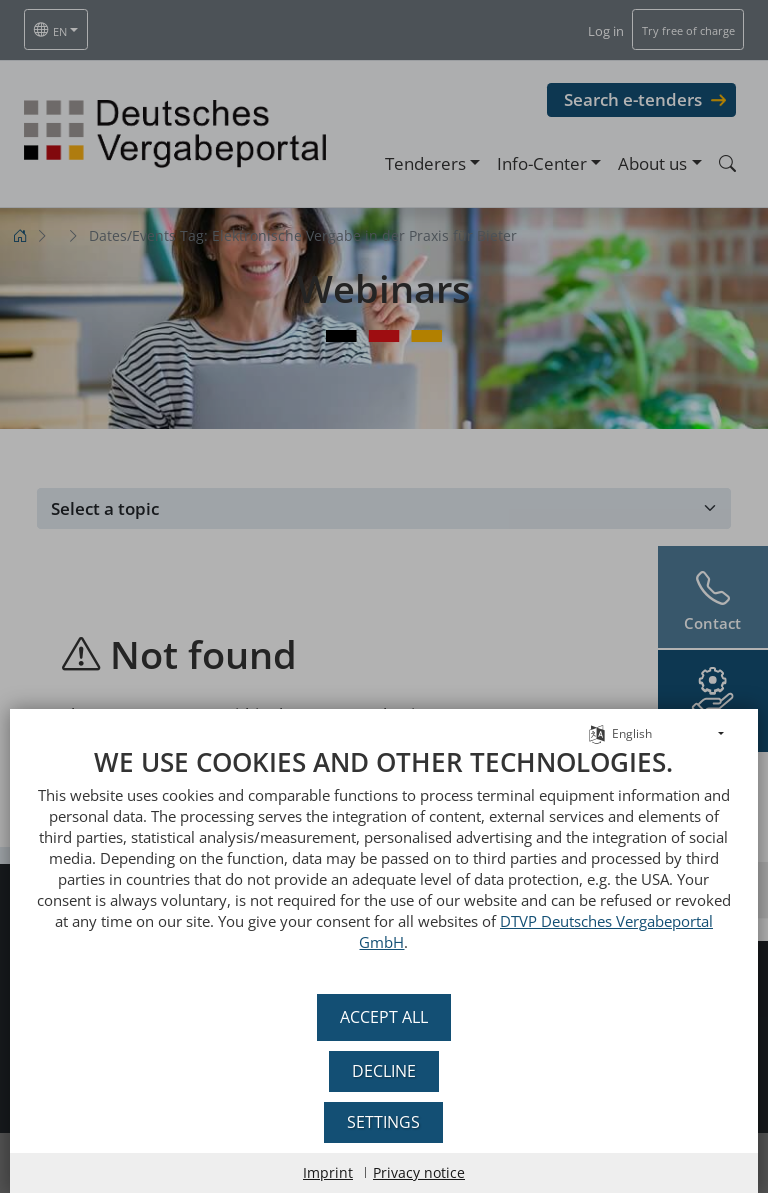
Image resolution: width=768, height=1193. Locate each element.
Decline (384, 1071)
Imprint (328, 1172)
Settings (384, 1122)
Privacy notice (419, 1172)
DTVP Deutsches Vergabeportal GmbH (539, 942)
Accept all (384, 1017)
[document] (384, 874)
